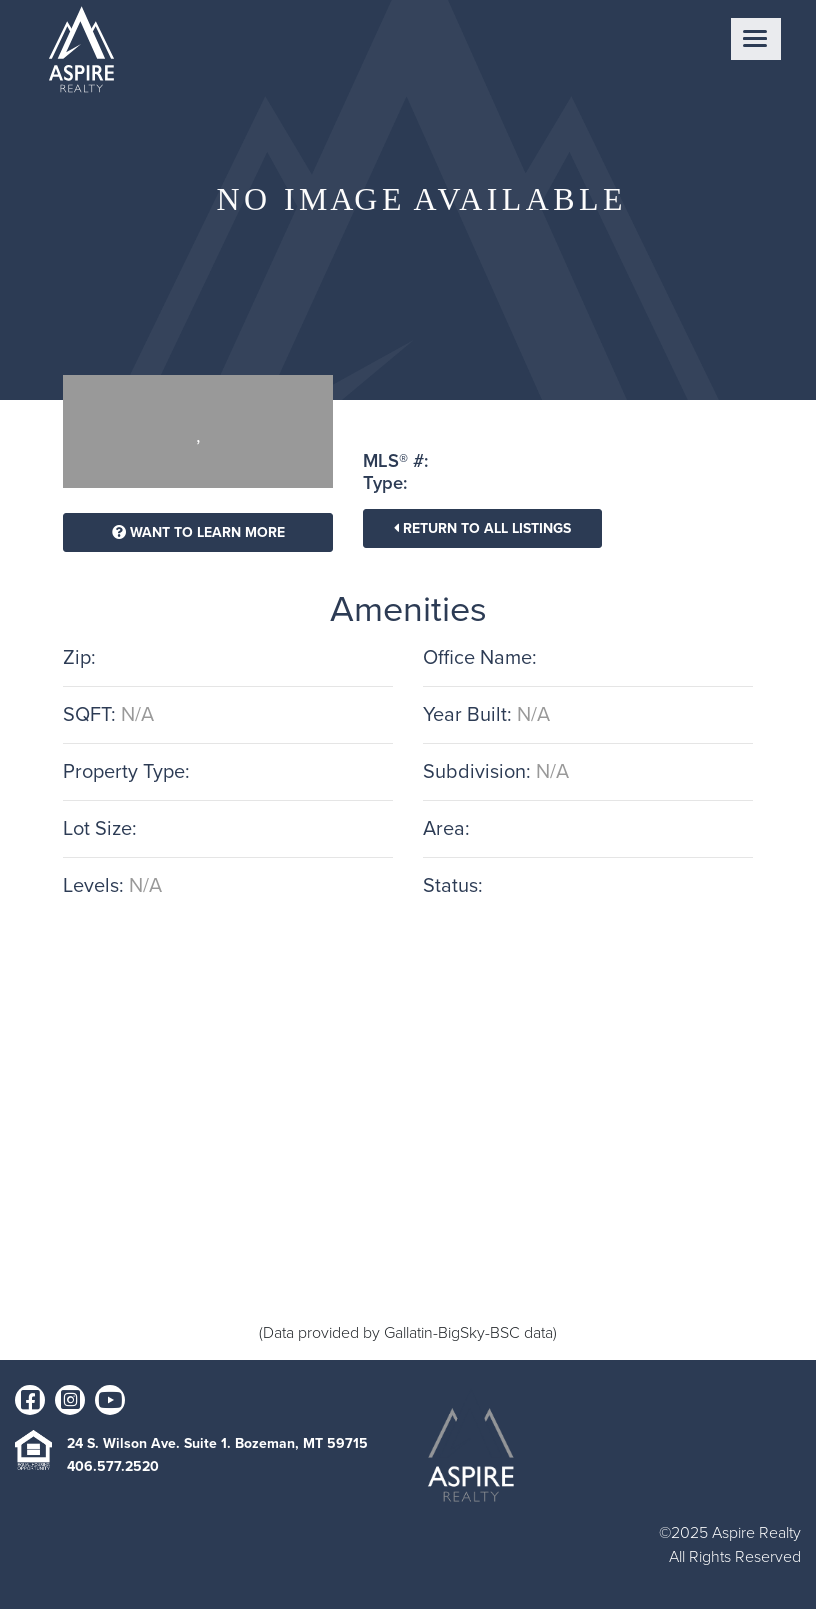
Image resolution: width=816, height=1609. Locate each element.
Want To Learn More (198, 532)
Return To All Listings (482, 528)
